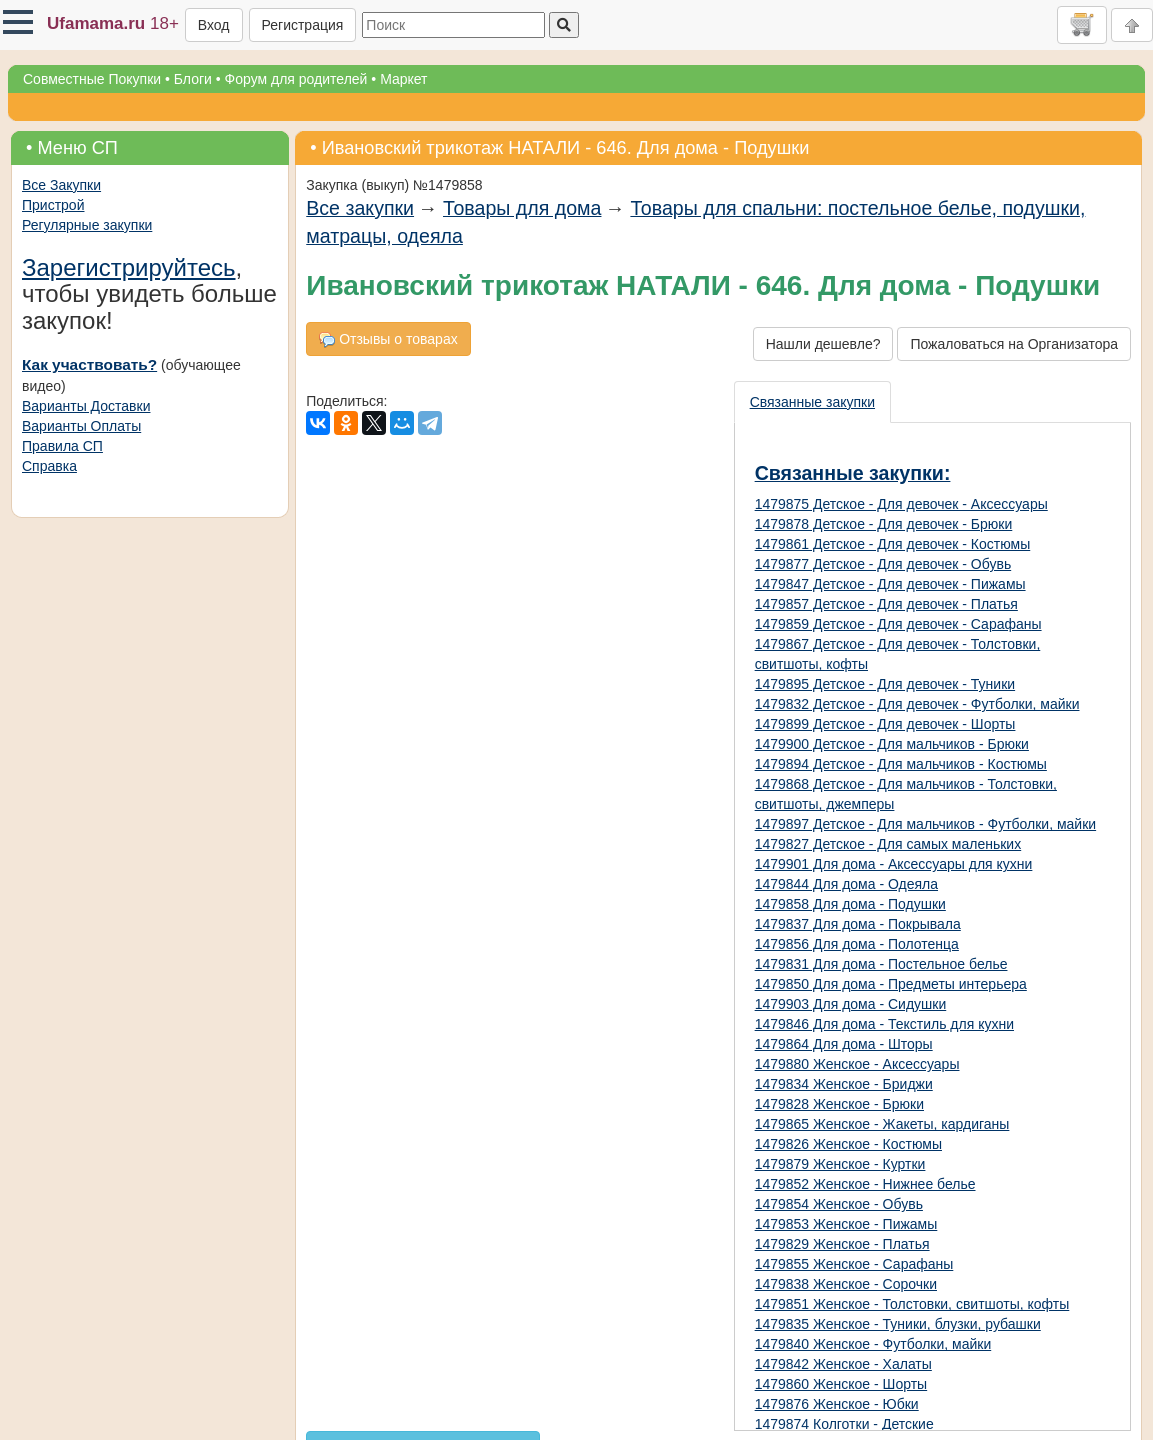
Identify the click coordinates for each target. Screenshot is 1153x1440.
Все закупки (360, 208)
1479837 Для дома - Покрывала (858, 924)
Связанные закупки (812, 402)
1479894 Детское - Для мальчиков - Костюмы (901, 764)
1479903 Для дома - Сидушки (851, 1004)
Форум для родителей (296, 79)
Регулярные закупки (87, 225)
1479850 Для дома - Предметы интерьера (891, 984)
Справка (49, 466)
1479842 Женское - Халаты (843, 1364)
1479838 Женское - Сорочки (846, 1284)
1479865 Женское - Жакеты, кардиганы (882, 1124)
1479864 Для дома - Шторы (844, 1044)
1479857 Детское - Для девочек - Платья (886, 604)
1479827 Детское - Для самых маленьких (888, 844)
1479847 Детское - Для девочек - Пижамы (890, 584)
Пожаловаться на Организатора (1014, 344)
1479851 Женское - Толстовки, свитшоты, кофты (912, 1304)
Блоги (193, 79)
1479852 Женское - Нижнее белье (865, 1184)
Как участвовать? (89, 364)
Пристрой (53, 205)
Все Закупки (61, 185)
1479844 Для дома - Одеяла (846, 884)
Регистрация (303, 25)
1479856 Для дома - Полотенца (857, 944)
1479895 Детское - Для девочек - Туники (885, 684)
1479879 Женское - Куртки (840, 1164)
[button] (18, 22)
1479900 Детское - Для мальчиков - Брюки (892, 744)
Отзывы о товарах (388, 339)
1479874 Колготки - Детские (844, 1424)
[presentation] (813, 402)
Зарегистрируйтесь (129, 267)
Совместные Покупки (92, 79)
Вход (214, 25)
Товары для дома (522, 208)
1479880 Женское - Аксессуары (857, 1064)
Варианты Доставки (86, 406)
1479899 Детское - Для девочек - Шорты (885, 724)
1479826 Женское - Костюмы (848, 1144)
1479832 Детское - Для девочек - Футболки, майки (917, 704)
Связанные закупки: (853, 473)
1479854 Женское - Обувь (839, 1204)
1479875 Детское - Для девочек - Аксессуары (901, 504)
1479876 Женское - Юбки (837, 1404)
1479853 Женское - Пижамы (846, 1224)
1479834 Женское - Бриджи (844, 1084)
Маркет (403, 79)
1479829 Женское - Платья (842, 1244)
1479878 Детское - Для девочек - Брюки (884, 524)
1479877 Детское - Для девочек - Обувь (883, 564)
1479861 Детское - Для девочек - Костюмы (893, 544)
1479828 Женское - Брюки (839, 1104)
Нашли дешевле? (823, 344)
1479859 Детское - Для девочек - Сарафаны (898, 624)
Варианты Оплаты (81, 426)
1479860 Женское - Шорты (841, 1384)
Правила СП (62, 446)
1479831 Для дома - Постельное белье (881, 964)
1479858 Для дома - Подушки (850, 904)
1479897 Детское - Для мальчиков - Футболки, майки (926, 824)
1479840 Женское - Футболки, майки (873, 1344)
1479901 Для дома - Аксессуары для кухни (894, 864)
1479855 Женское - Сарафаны (854, 1264)
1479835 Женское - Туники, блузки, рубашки (898, 1324)
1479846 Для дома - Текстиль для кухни (884, 1024)
